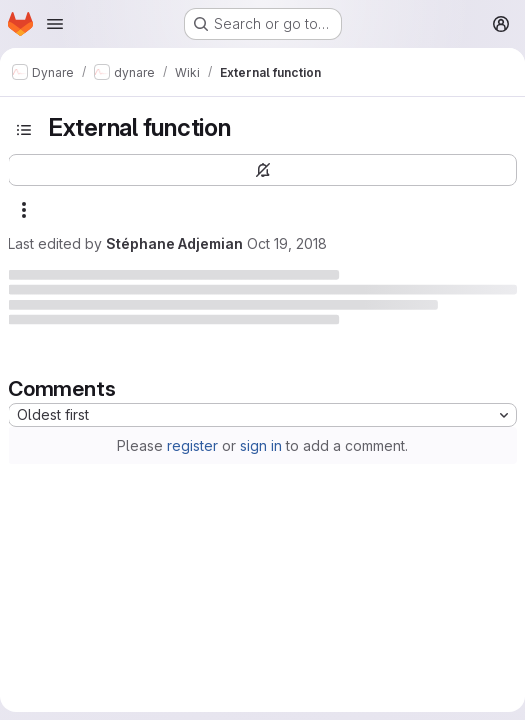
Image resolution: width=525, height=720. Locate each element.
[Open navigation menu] (55, 24)
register (192, 445)
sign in (261, 445)
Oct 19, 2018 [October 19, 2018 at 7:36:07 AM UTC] (287, 243)
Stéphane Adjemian (174, 243)
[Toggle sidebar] (24, 130)
